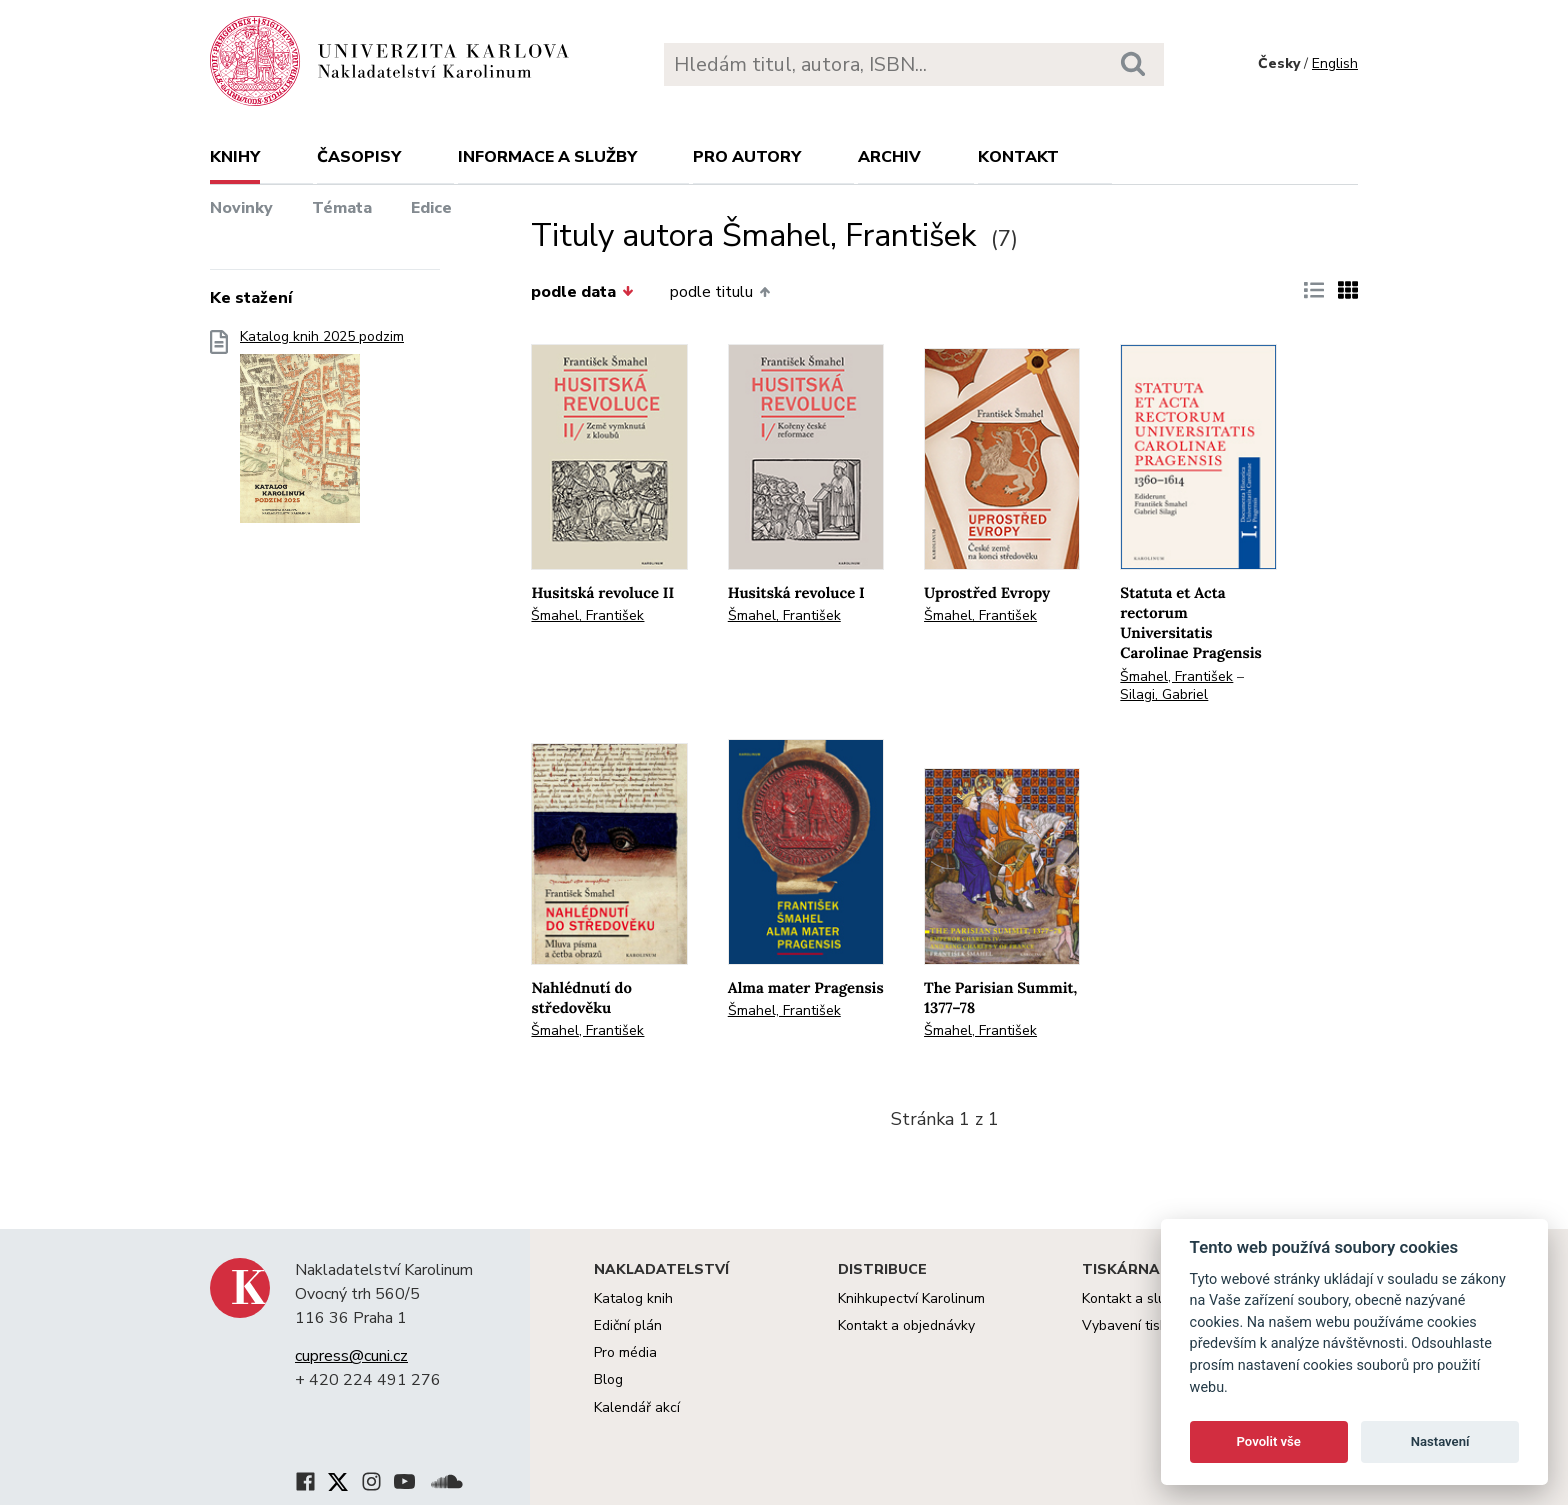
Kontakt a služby (1134, 1298)
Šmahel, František (587, 615)
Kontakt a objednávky (906, 1325)
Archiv (889, 157)
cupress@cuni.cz (351, 1356)
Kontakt (1018, 157)
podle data (582, 292)
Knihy (235, 157)
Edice (431, 208)
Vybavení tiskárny (1138, 1325)
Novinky (241, 208)
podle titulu (720, 292)
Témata (342, 208)
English (1335, 63)
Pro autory (747, 157)
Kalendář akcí (637, 1407)
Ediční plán (628, 1325)
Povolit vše (1269, 1441)
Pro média (625, 1352)
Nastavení (1440, 1441)
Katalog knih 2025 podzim (322, 432)
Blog (608, 1379)
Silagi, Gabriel (1164, 694)
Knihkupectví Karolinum (911, 1298)
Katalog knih (633, 1298)
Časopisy (359, 157)
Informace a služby (547, 157)
